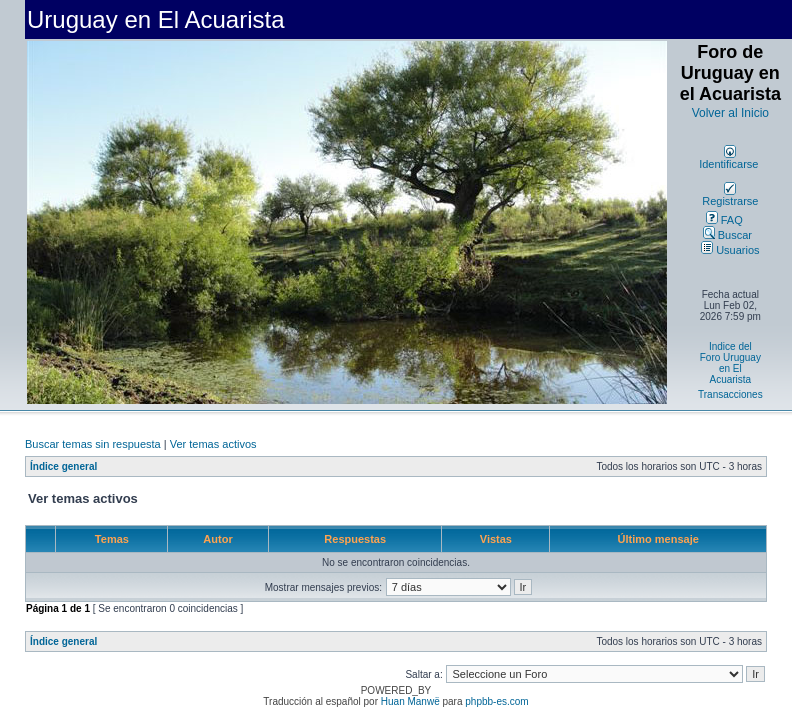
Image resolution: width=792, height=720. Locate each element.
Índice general (63, 466)
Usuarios (730, 250)
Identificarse (728, 159)
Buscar (727, 235)
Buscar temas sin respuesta (93, 444)
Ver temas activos (213, 444)
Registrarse (730, 196)
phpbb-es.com (496, 701)
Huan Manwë (410, 701)
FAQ (724, 220)
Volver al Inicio (730, 113)
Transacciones (730, 394)
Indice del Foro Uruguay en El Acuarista (730, 363)
